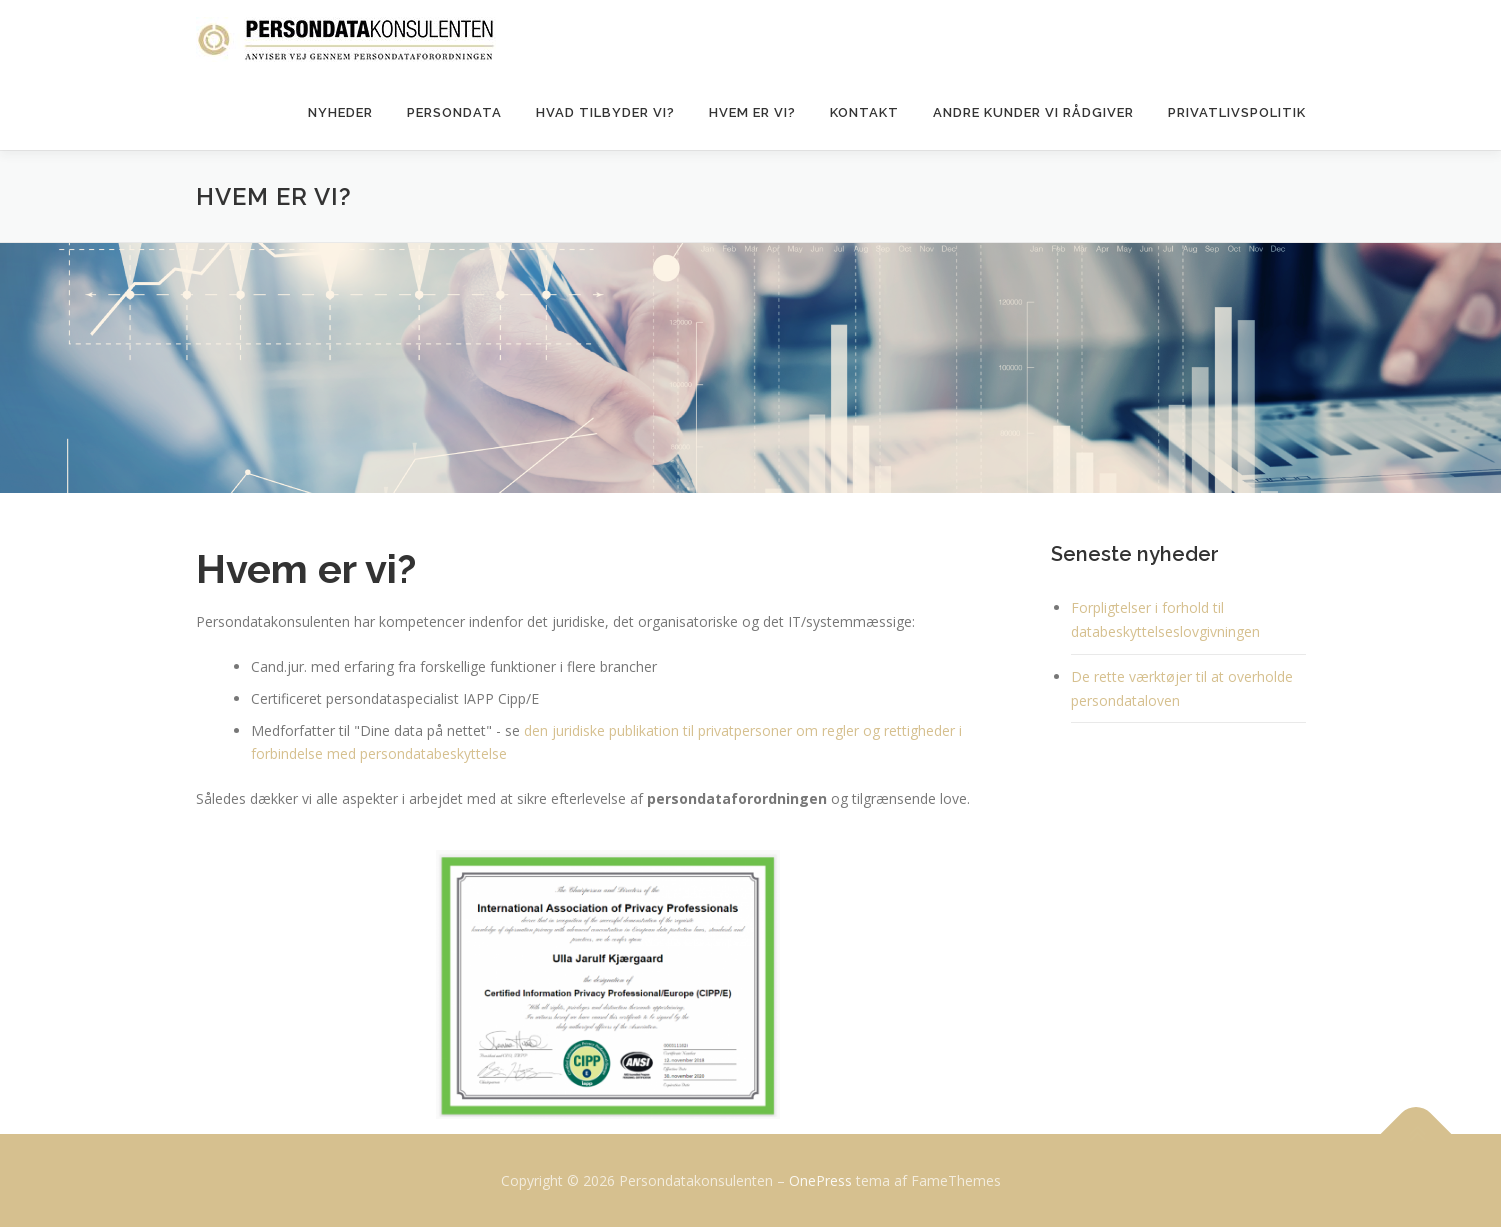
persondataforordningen (739, 798)
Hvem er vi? (752, 112)
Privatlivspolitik (1237, 112)
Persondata (454, 112)
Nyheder (340, 112)
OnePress (820, 1180)
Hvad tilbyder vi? (605, 112)
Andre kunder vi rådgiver (1033, 112)
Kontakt (864, 112)
